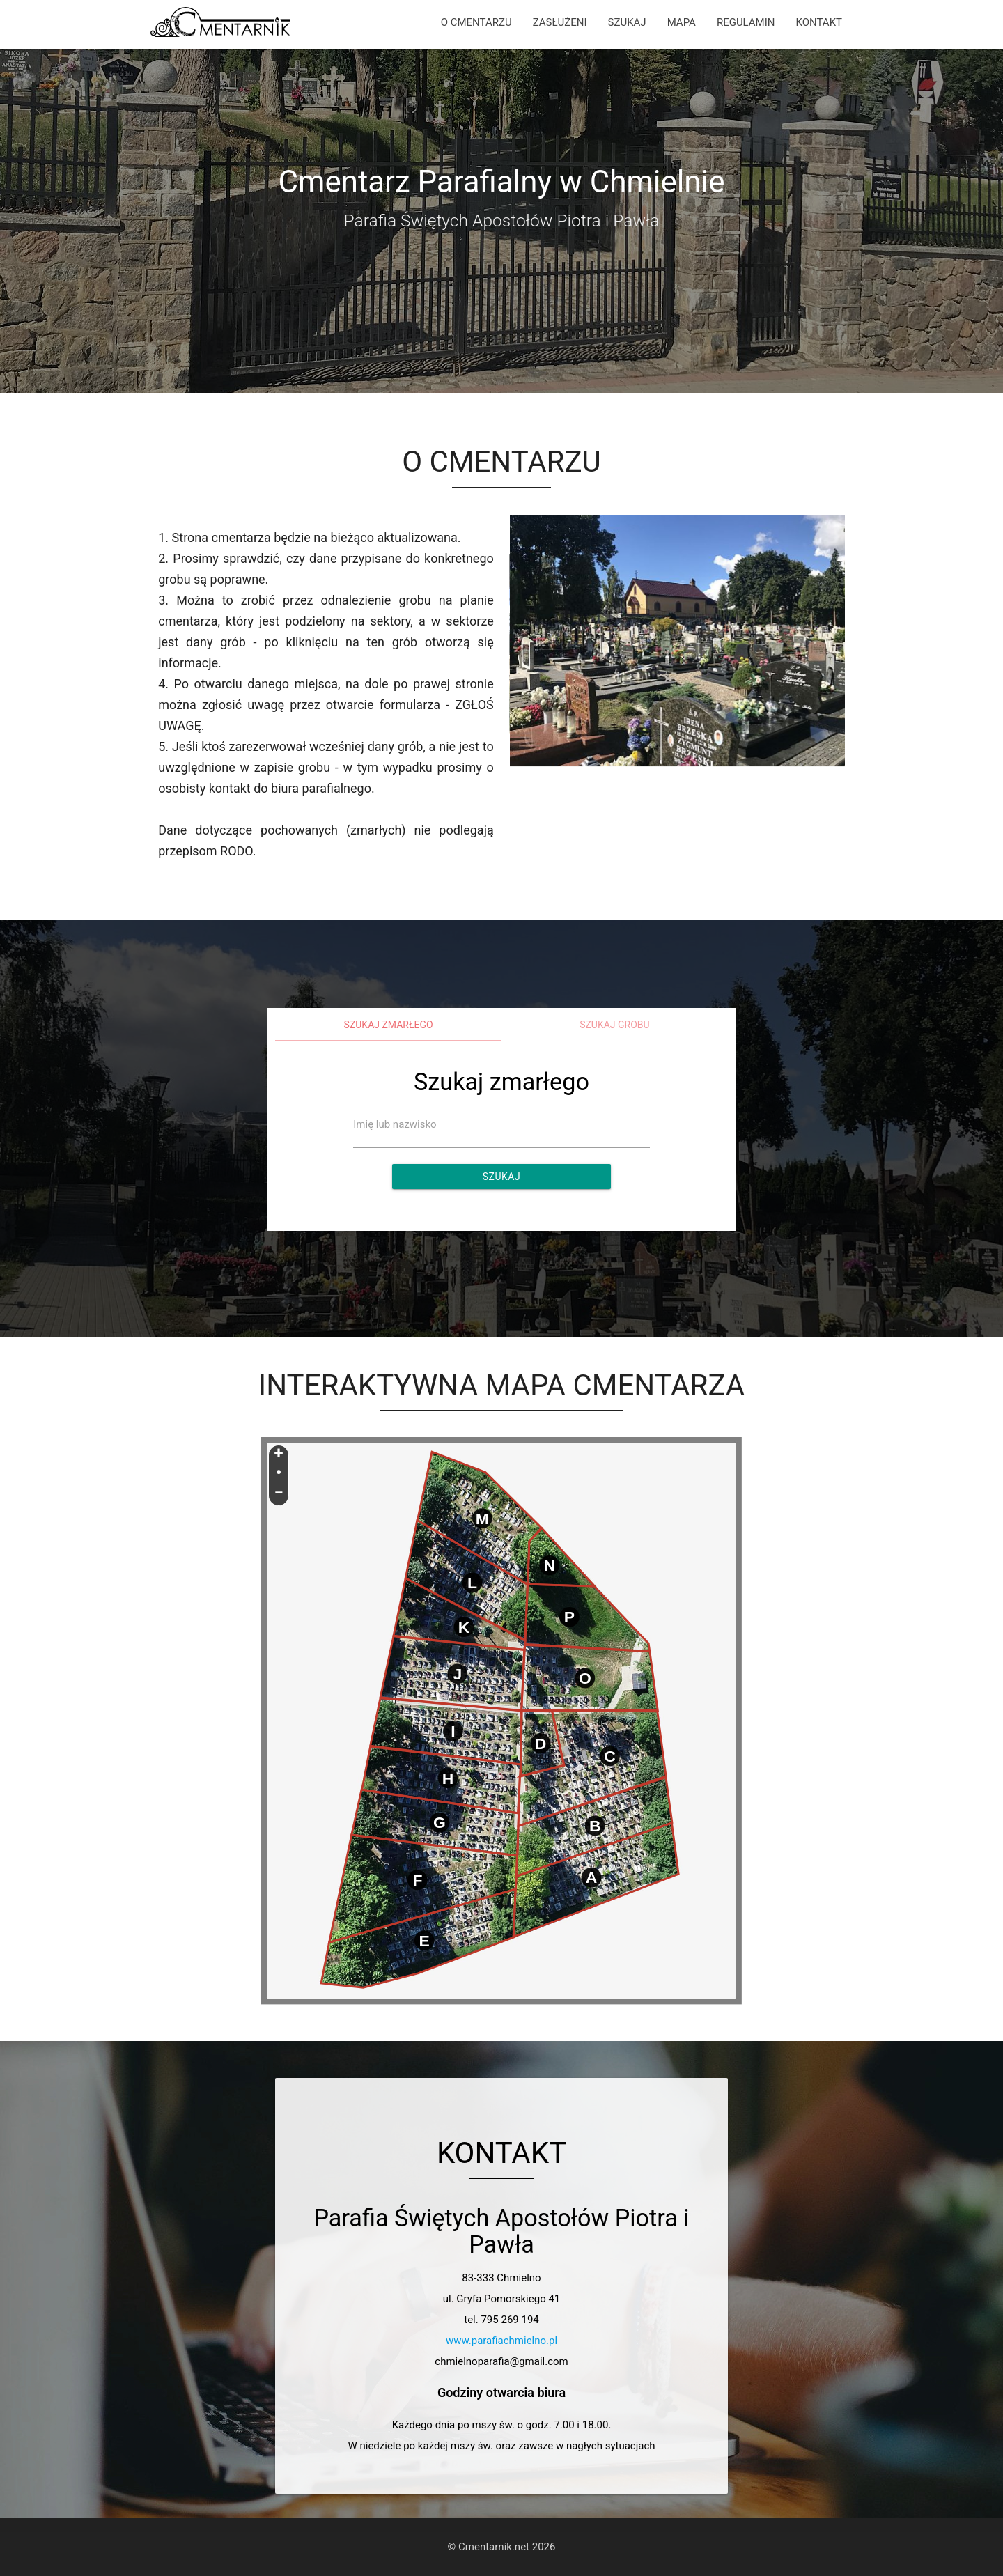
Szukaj (501, 1176)
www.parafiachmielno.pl (501, 2340)
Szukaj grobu (615, 1024)
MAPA (681, 22)
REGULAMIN (746, 22)
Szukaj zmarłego (388, 1024)
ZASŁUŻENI (560, 22)
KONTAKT (818, 22)
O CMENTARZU (476, 22)
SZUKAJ (627, 22)
